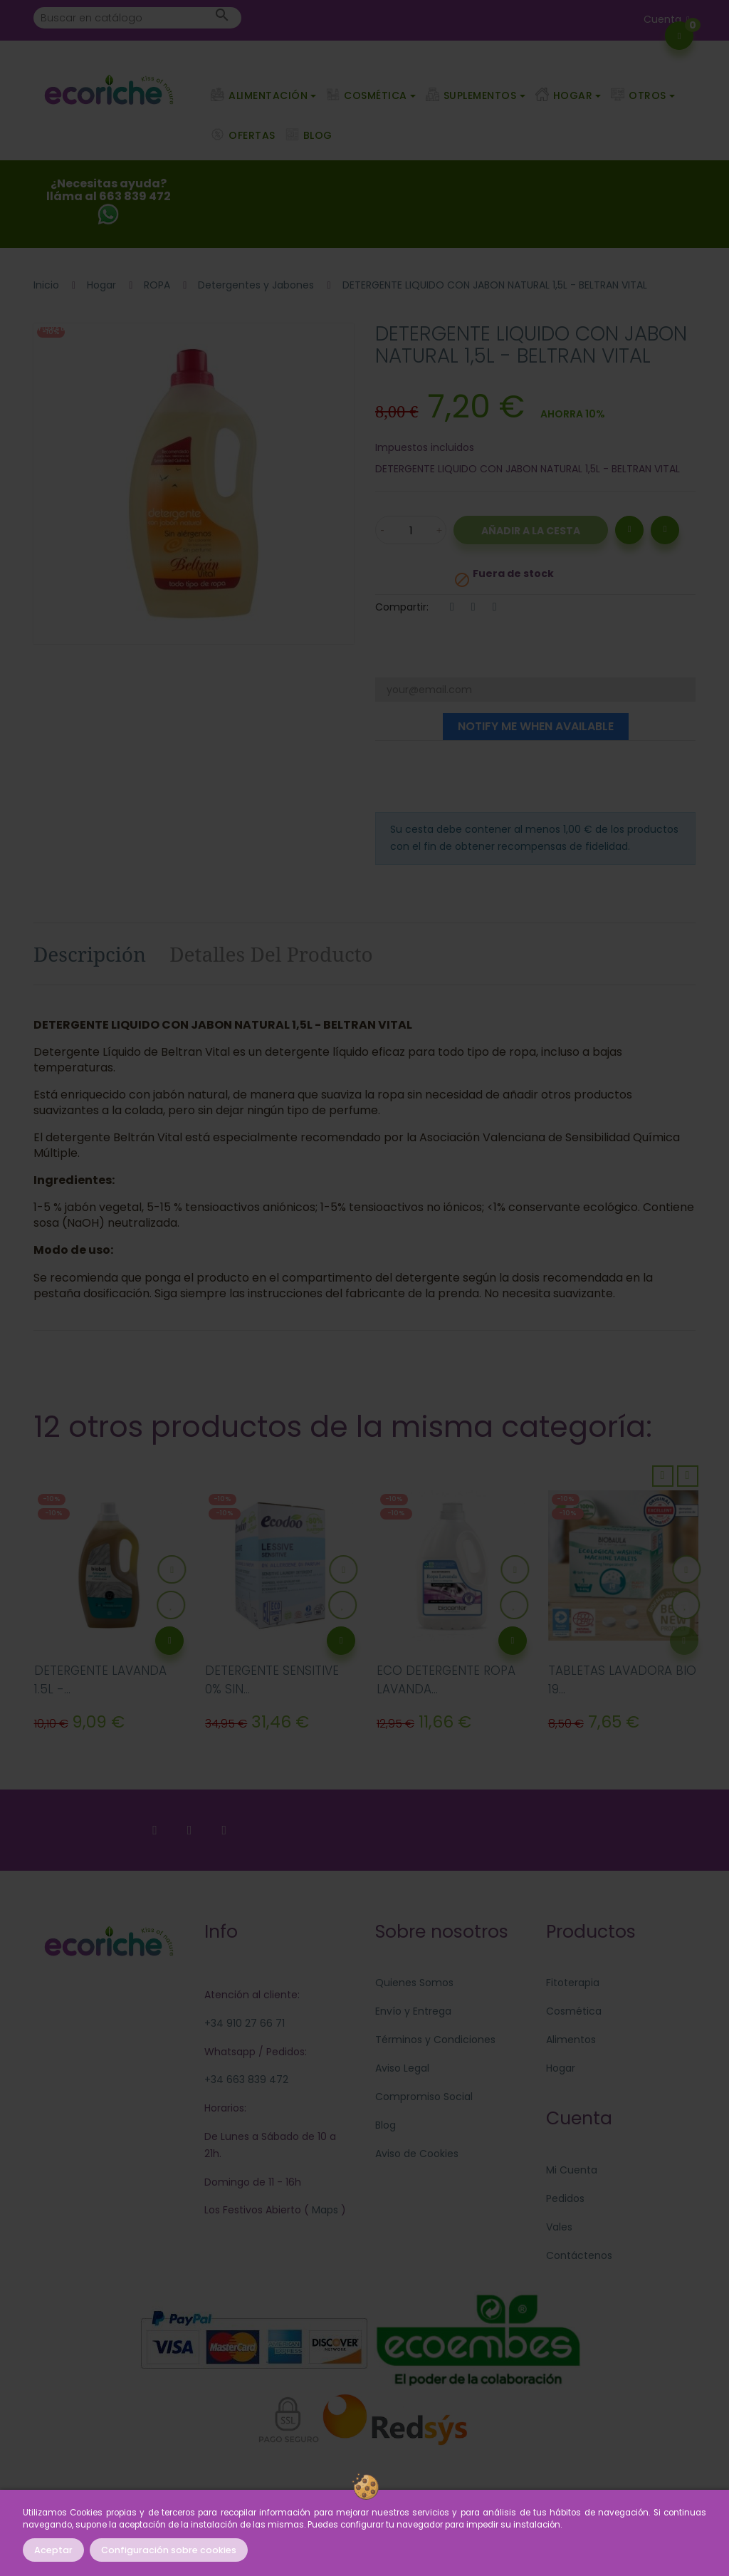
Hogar (560, 2068)
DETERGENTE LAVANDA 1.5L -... (100, 1680)
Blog (385, 2125)
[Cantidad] (410, 530)
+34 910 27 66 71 (244, 2023)
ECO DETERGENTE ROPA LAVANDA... (446, 1680)
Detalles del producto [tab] (271, 953)
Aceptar (53, 2550)
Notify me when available (536, 726)
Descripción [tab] (89, 953)
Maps (323, 2210)
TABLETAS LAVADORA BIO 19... (622, 1680)
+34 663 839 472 (246, 2079)
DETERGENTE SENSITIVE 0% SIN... (272, 1680)
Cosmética (574, 2011)
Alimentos (571, 2039)
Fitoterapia (572, 1982)
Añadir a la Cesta (530, 531)
